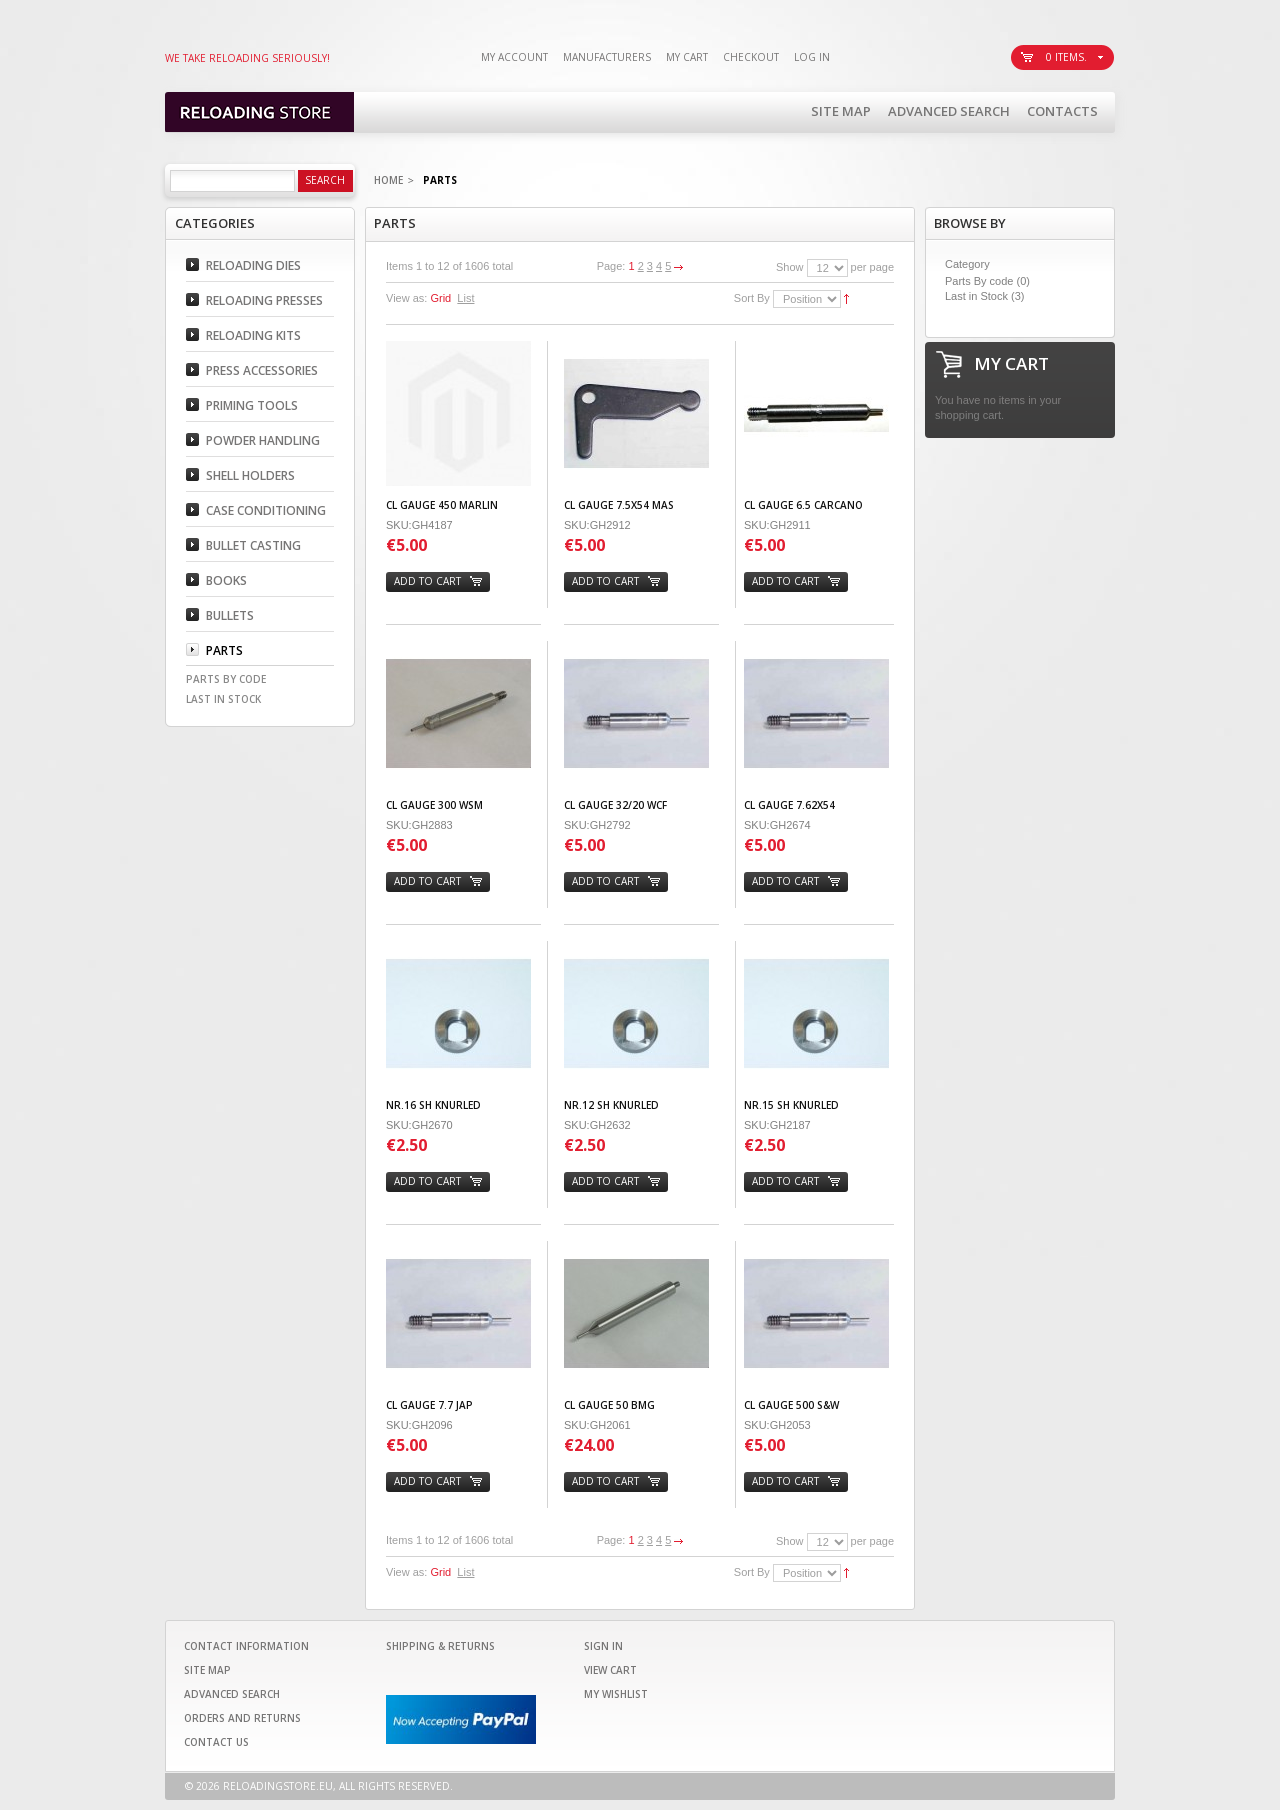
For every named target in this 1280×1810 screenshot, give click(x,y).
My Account (514, 57)
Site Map (841, 111)
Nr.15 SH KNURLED (791, 1105)
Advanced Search (949, 111)
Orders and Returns (242, 1718)
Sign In (603, 1646)
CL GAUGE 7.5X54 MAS (619, 505)
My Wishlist (616, 1694)
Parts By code (979, 281)
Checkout (751, 57)
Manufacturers (607, 57)
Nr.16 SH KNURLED (433, 1105)
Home (388, 180)
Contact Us (216, 1742)
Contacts (1062, 111)
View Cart (610, 1670)
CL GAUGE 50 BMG (609, 1405)
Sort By (752, 298)
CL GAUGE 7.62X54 (789, 805)
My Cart (687, 57)
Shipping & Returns (440, 1646)
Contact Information (246, 1646)
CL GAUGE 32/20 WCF (615, 805)
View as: (406, 298)
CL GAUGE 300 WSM (434, 805)
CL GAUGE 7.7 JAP (429, 1405)
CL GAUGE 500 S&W (791, 1405)
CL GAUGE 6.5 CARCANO (803, 505)
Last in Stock (976, 296)
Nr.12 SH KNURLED (611, 1105)
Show (790, 267)
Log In (812, 57)
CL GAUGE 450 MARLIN (442, 505)
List (465, 298)
